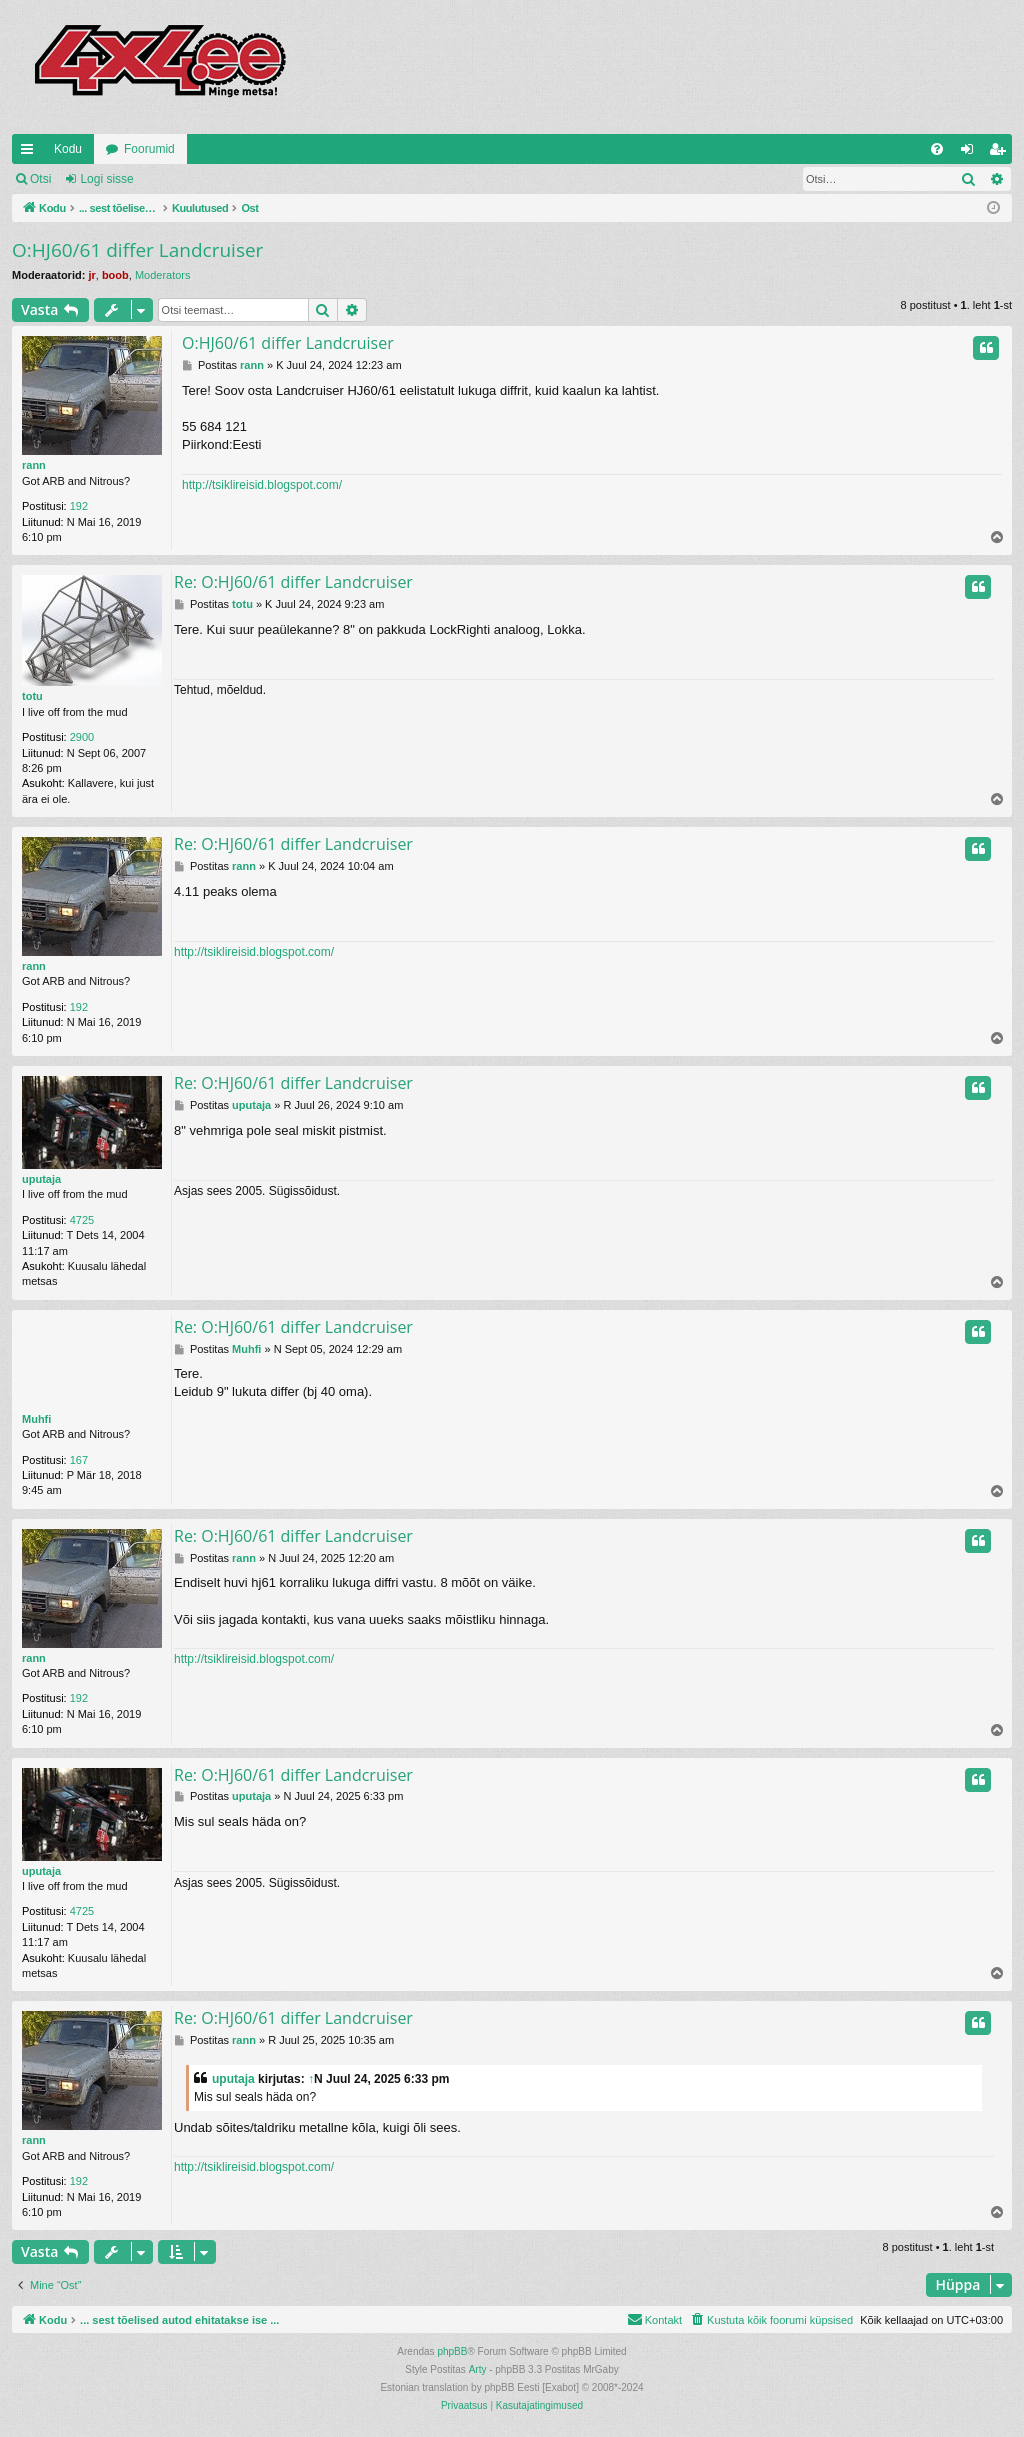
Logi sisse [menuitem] (971, 153)
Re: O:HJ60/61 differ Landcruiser (293, 582)
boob (115, 275)
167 (79, 1460)
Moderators (163, 275)
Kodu (68, 149)
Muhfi (36, 1419)
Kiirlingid (31, 153)
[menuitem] (937, 149)
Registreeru (194, 179)
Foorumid (149, 149)
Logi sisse (106, 179)
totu (32, 696)
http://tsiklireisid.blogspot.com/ (262, 485)
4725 (82, 1220)
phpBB (452, 2351)
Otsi (40, 179)
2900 (82, 737)
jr (91, 275)
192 (79, 506)
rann (34, 465)
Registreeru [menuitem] (1001, 153)
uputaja (41, 1179)
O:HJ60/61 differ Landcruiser (137, 250)
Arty (478, 2369)
